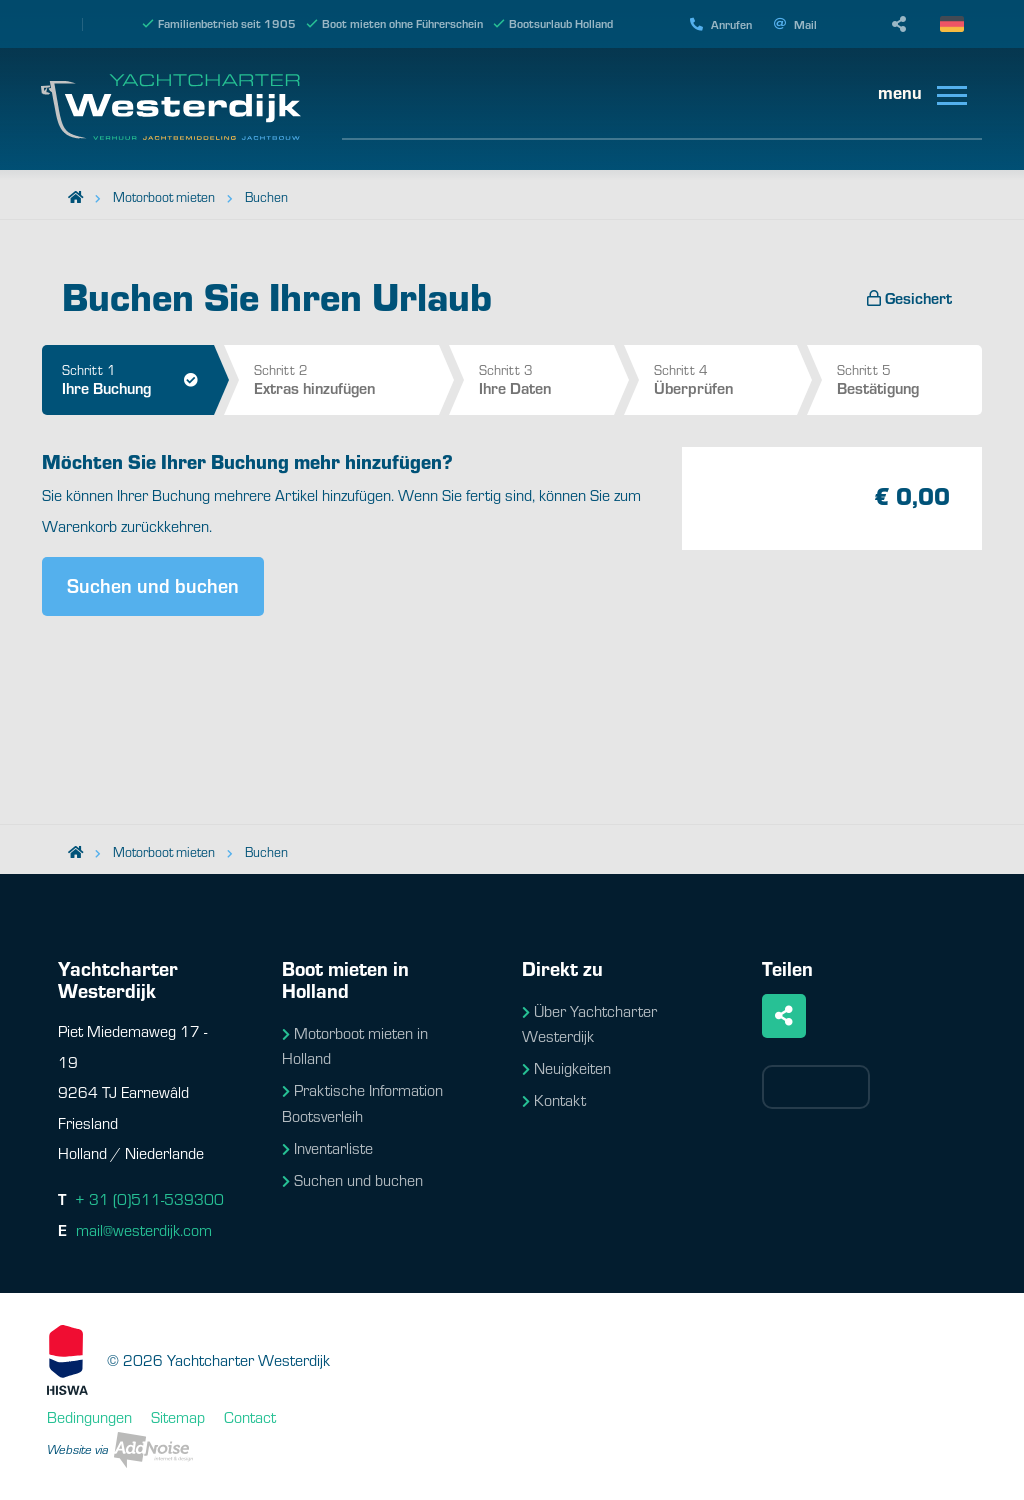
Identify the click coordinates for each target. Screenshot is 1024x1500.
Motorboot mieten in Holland (355, 1045)
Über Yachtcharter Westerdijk (589, 1023)
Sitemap (178, 1416)
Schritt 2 (346, 379)
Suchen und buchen (153, 584)
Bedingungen (89, 1416)
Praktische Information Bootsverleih (362, 1102)
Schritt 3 (546, 379)
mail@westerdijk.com (144, 1229)
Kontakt (554, 1099)
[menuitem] (915, 94)
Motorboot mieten (164, 196)
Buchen (266, 196)
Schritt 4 (725, 379)
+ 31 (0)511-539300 (149, 1198)
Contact (250, 1416)
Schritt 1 (138, 379)
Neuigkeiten (566, 1067)
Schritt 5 (909, 379)
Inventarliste (327, 1147)
